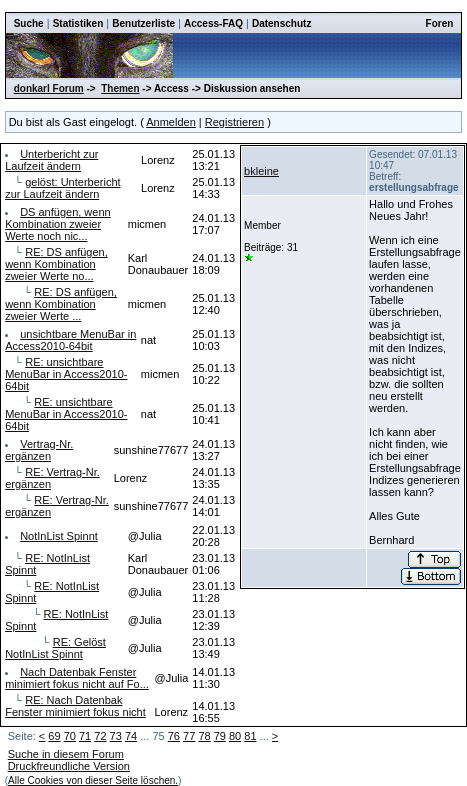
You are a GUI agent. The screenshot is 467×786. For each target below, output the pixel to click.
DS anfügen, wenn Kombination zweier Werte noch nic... (58, 224)
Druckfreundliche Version (69, 766)
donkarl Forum (49, 88)
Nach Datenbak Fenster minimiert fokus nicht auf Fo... (77, 678)
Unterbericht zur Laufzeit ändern (51, 160)
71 (85, 736)
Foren (440, 23)
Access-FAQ (213, 23)
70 (70, 736)
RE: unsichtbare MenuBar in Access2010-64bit (66, 374)
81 (250, 736)
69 (54, 736)
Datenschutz (281, 23)
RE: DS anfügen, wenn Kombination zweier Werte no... (56, 264)
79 (220, 736)
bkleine (261, 171)
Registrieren (234, 122)
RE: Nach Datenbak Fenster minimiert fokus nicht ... (75, 712)
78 (204, 736)
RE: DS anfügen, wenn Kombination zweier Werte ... (61, 304)
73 (116, 736)
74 (131, 736)
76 (174, 736)
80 (235, 736)
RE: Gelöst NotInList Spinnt (55, 648)
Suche (29, 23)
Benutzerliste (143, 23)
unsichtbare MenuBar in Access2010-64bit (70, 340)
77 (189, 736)
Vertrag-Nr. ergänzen (39, 450)
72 (100, 736)
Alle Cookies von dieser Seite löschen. (93, 780)
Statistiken (78, 23)
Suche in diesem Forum (66, 754)
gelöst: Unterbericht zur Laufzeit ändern (62, 188)
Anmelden (171, 122)
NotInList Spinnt (59, 536)
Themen (120, 88)
